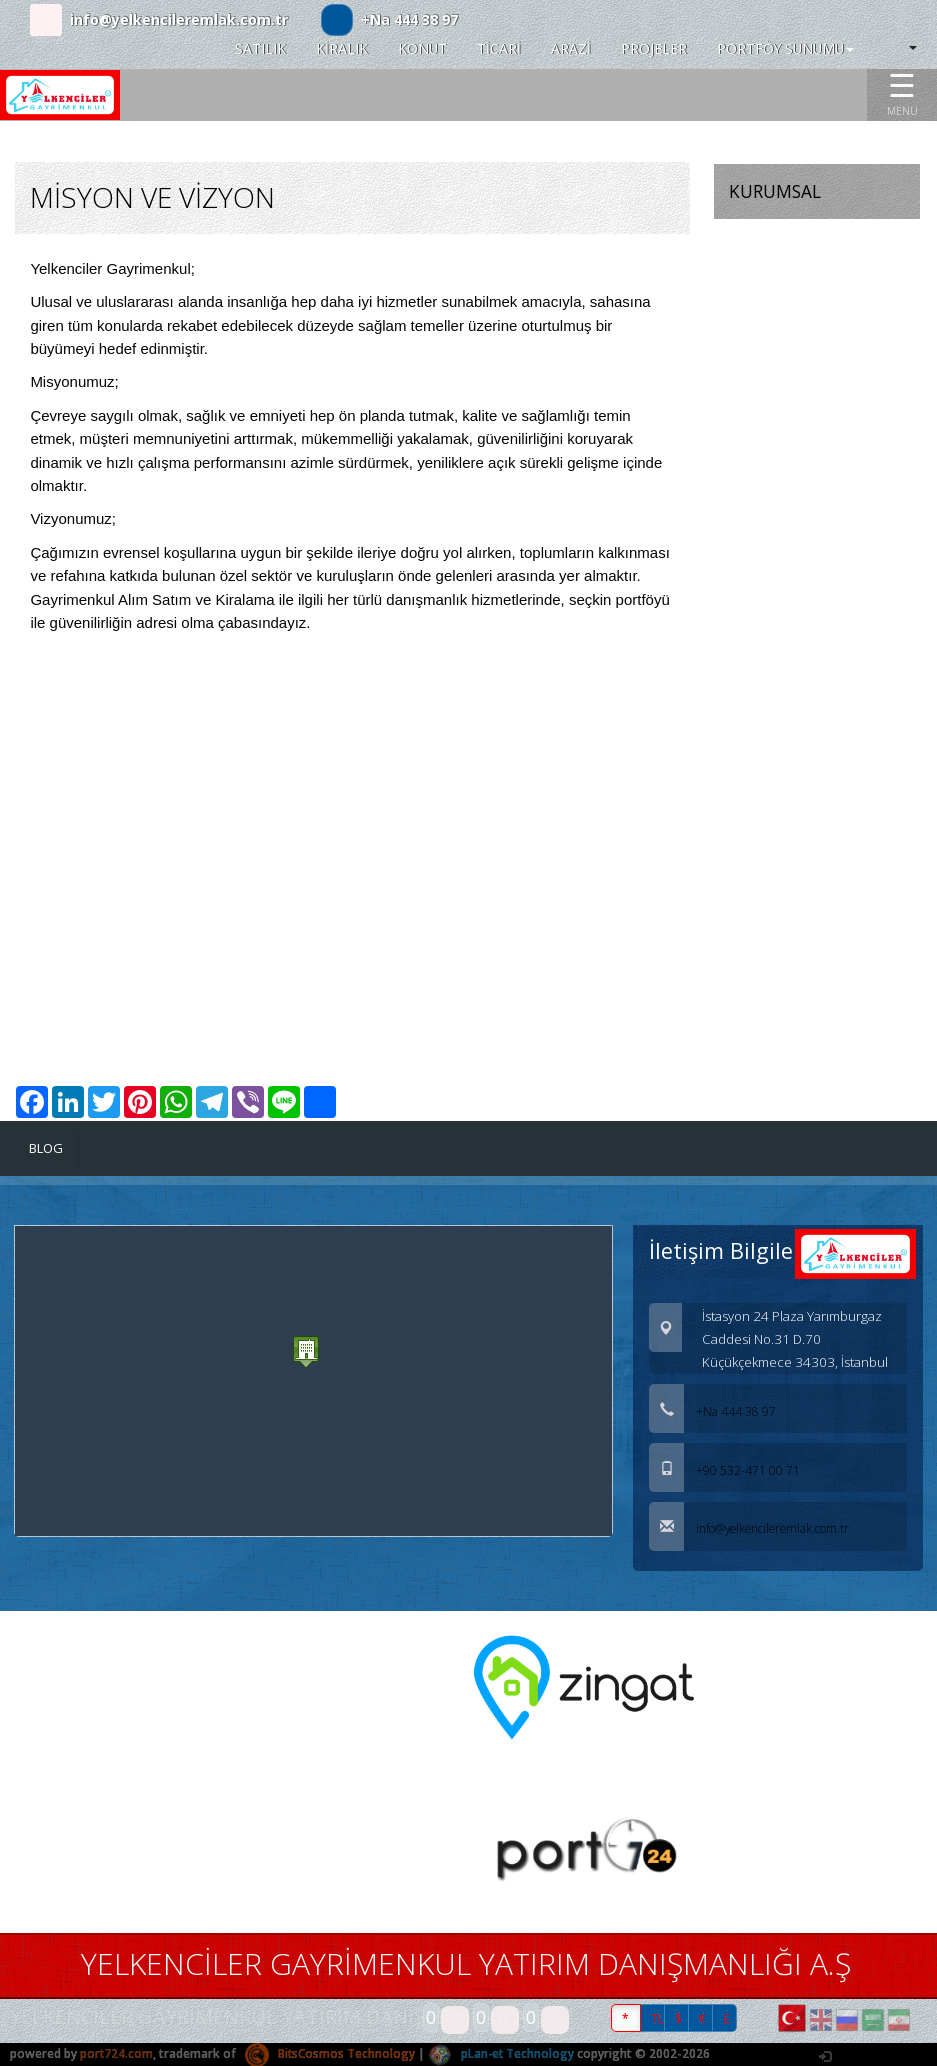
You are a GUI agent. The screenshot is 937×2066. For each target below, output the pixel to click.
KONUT (422, 48)
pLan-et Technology (504, 2054)
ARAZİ (571, 48)
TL (657, 2018)
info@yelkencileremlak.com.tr (179, 19)
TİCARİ (499, 48)
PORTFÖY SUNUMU (785, 48)
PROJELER (654, 48)
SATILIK (260, 48)
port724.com (117, 2054)
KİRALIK (342, 48)
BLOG (46, 1148)
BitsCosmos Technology (331, 2054)
